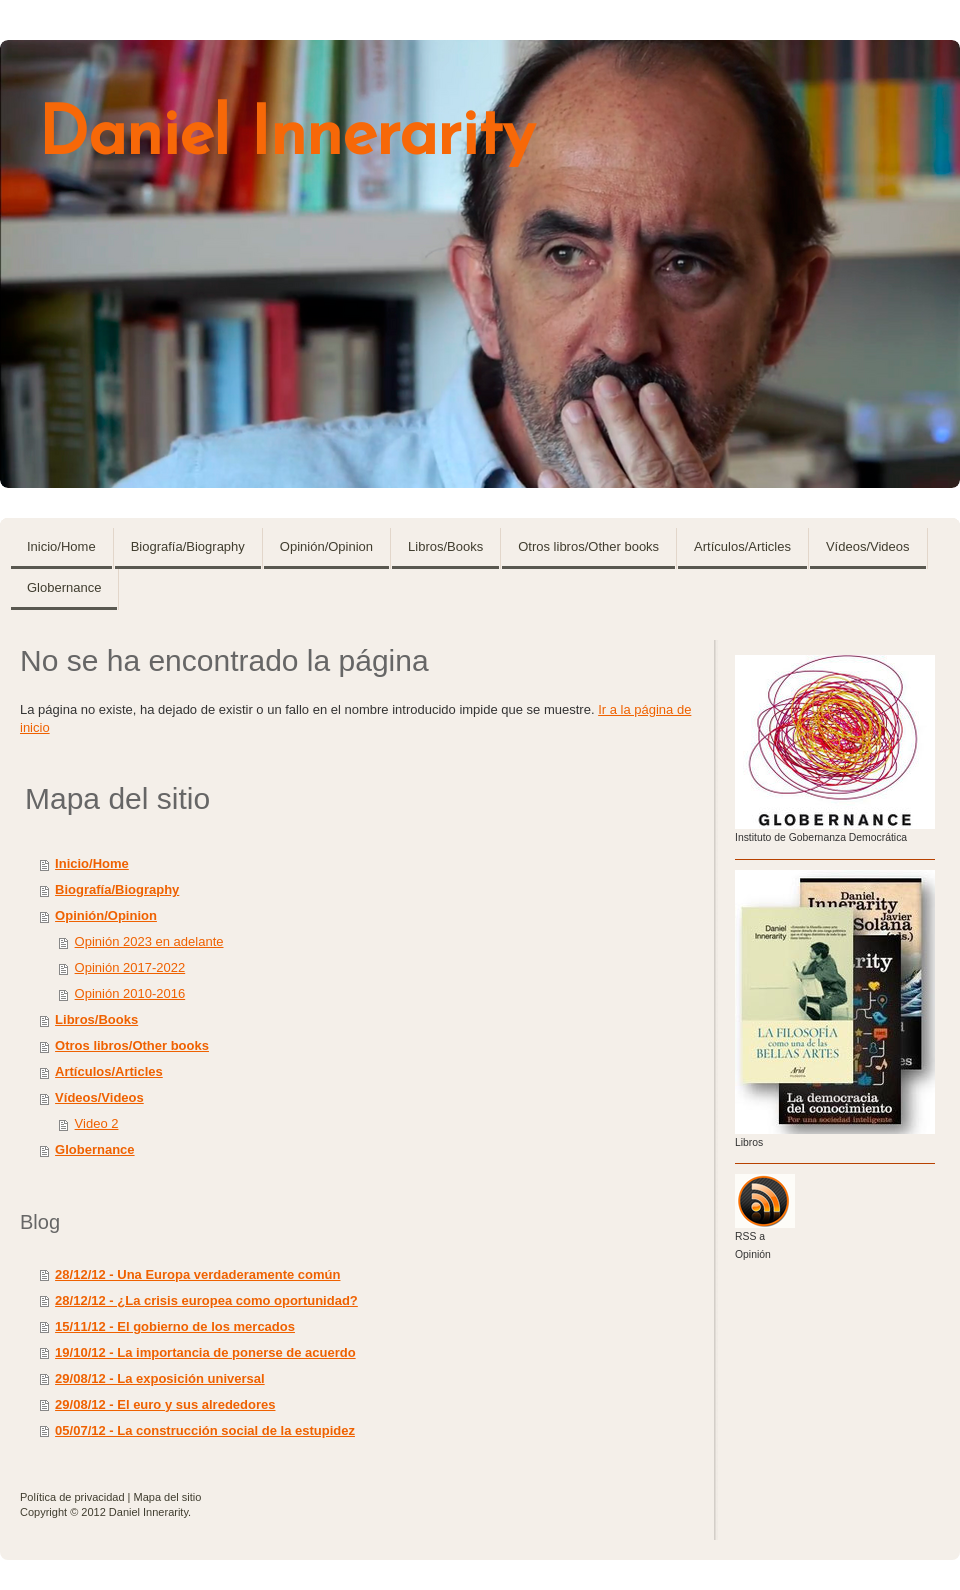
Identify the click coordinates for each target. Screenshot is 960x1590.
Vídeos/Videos (99, 1097)
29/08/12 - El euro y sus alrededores (165, 1404)
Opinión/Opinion (106, 915)
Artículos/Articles (109, 1071)
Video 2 (97, 1123)
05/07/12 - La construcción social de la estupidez (205, 1430)
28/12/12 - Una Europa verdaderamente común (197, 1274)
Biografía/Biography (117, 889)
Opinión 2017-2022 (130, 967)
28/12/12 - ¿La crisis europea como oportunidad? (206, 1300)
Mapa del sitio (168, 1497)
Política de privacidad (72, 1497)
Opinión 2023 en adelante (149, 941)
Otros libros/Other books (132, 1045)
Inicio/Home (92, 863)
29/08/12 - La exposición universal (160, 1378)
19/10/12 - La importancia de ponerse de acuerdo (205, 1352)
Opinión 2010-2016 (130, 993)
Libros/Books (96, 1019)
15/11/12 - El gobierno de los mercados (175, 1326)
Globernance (94, 1149)
